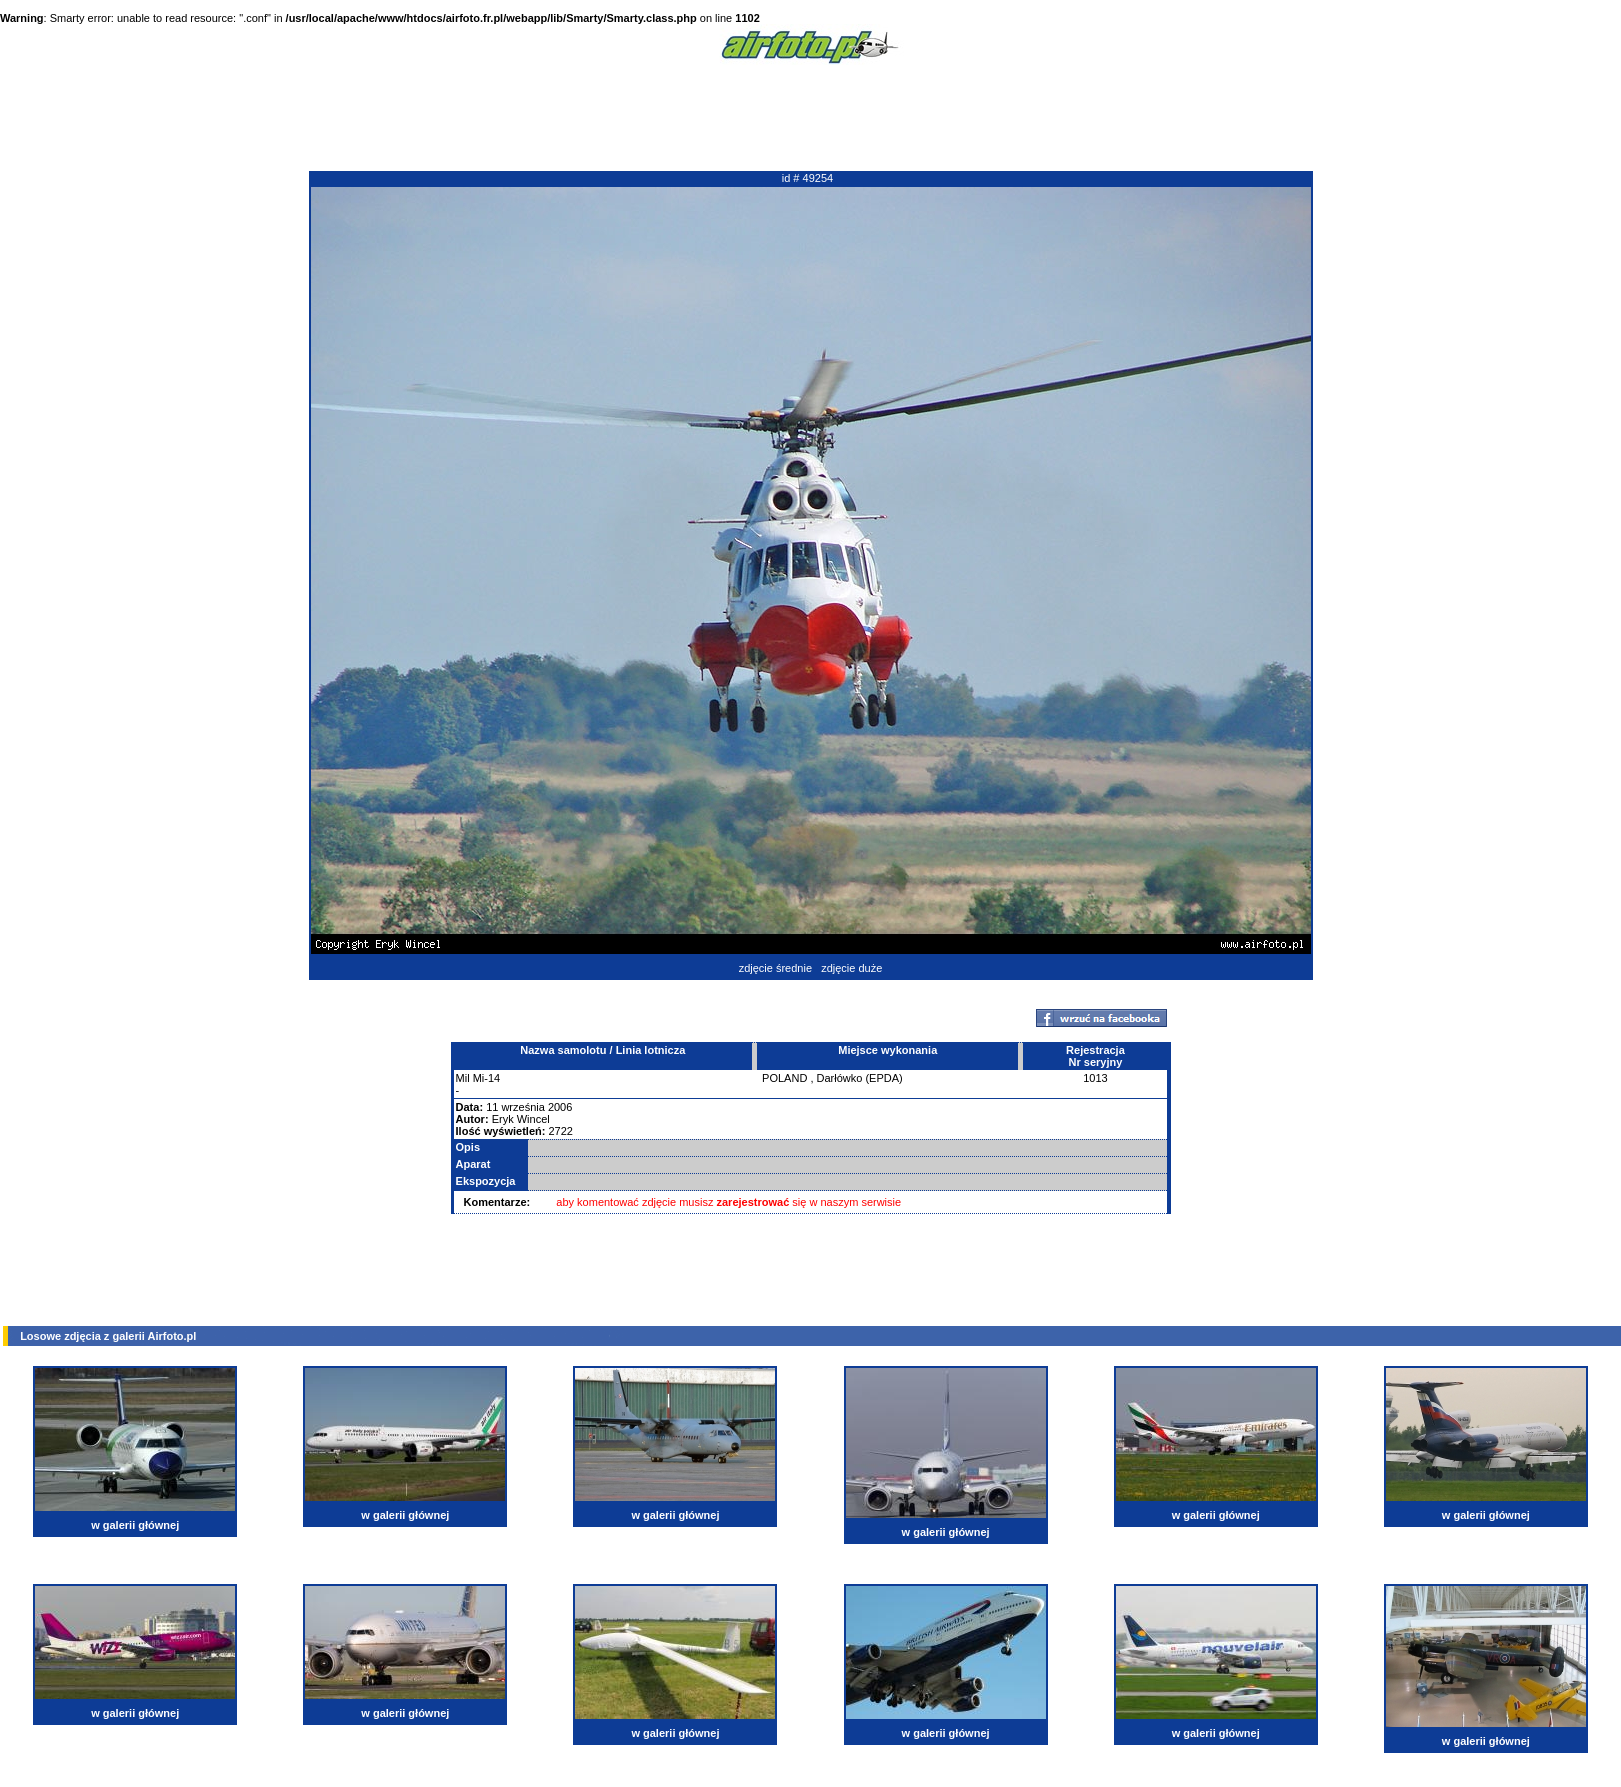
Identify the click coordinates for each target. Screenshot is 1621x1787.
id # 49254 (807, 178)
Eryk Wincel (521, 1119)
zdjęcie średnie (775, 968)
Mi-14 (487, 1078)
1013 (1095, 1078)
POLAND (784, 1078)
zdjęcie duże (851, 968)
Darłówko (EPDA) (860, 1078)
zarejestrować (753, 1202)
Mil (463, 1078)
